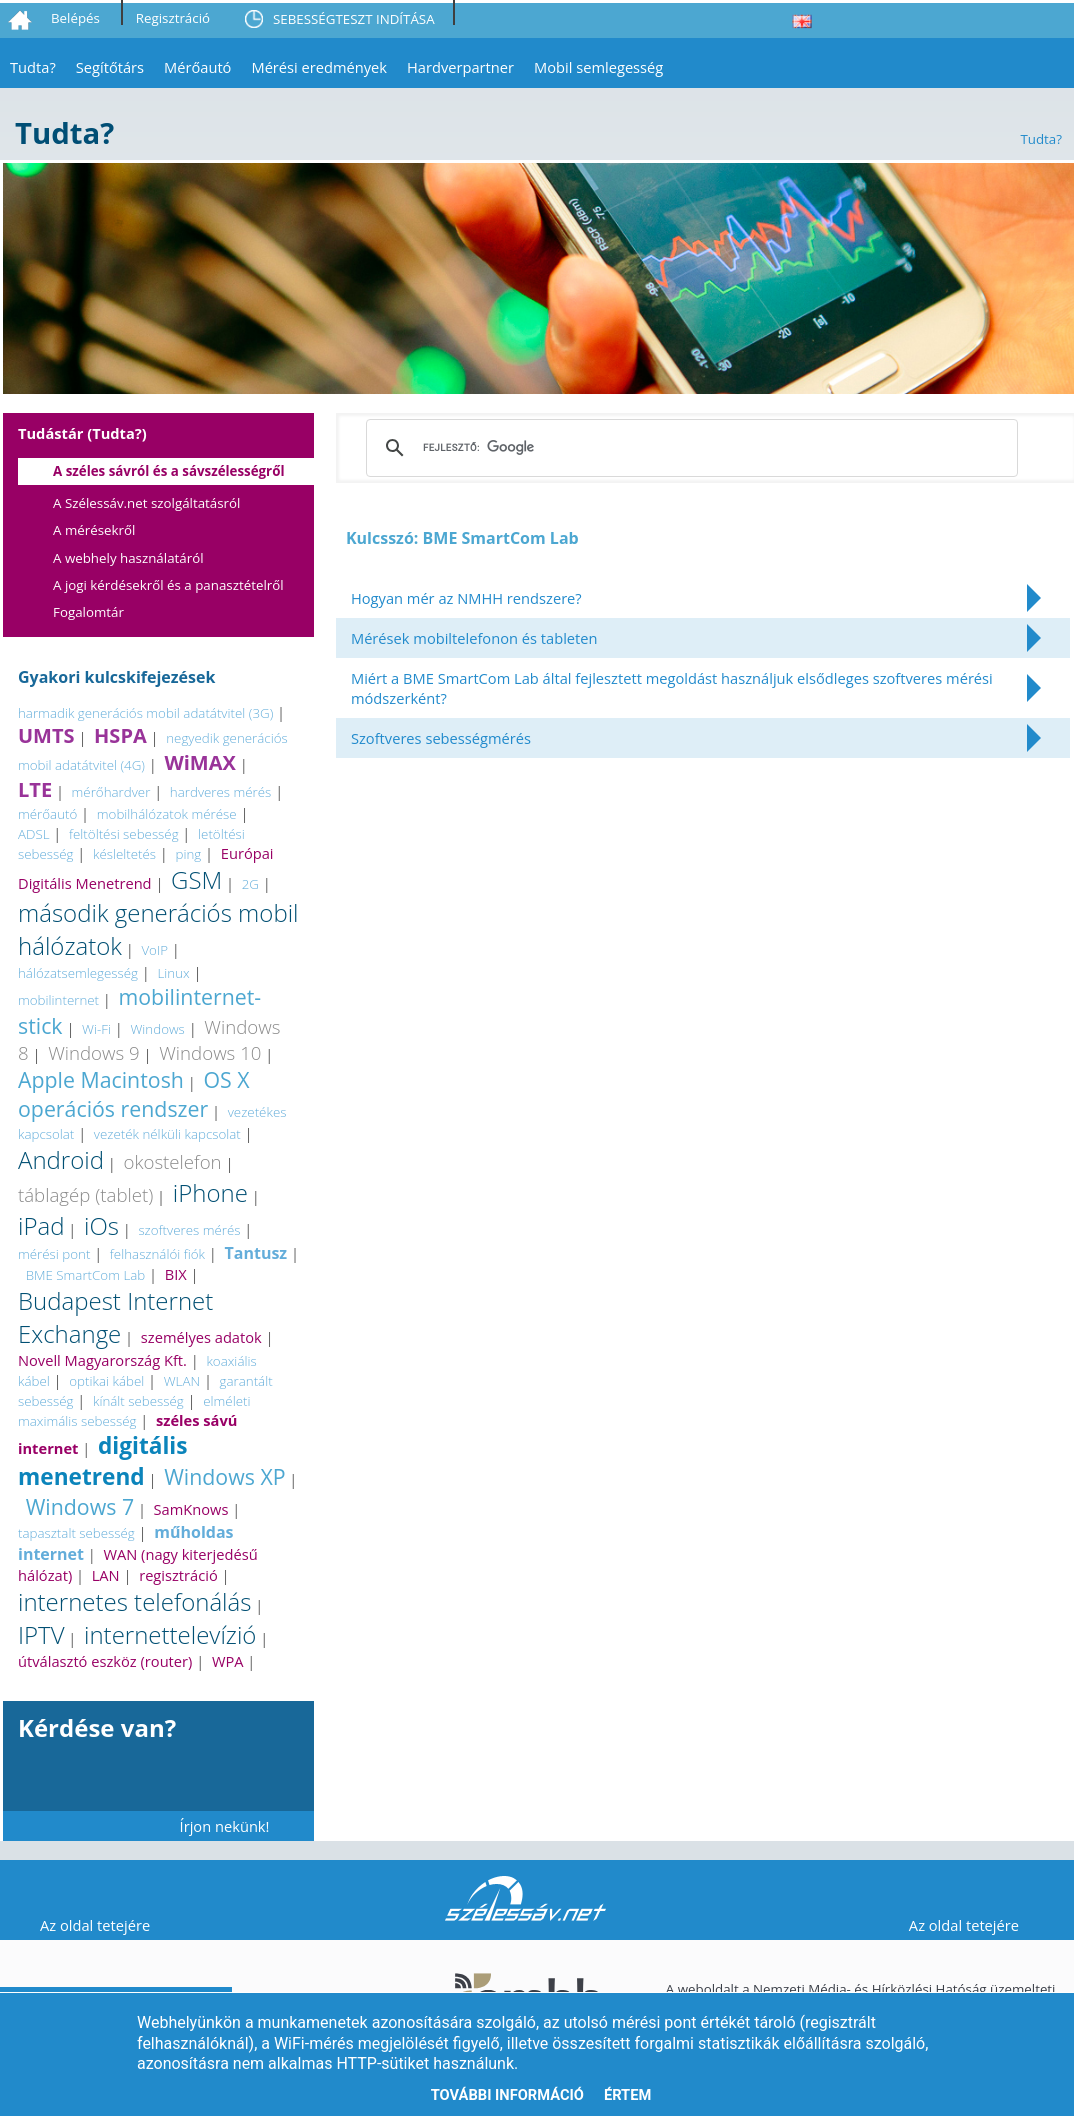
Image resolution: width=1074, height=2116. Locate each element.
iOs (101, 1225)
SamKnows (191, 1509)
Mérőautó (197, 67)
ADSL (34, 834)
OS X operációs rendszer (134, 1094)
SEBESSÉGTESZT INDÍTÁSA (354, 19)
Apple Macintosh (101, 1079)
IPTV (41, 1634)
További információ (507, 2095)
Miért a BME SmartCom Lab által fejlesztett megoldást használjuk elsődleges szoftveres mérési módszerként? (672, 688)
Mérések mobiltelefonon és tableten (474, 638)
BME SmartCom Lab (86, 1275)
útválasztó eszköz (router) (105, 1661)
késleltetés (124, 854)
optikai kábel (106, 1381)
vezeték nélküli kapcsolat (167, 1134)
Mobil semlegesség (598, 67)
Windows (157, 1029)
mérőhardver (111, 792)
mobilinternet (58, 1000)
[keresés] (689, 448)
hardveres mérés (220, 792)
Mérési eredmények (319, 67)
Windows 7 (80, 1506)
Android (61, 1159)
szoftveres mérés (189, 1230)
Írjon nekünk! (225, 1826)
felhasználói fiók (157, 1254)
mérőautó (47, 814)
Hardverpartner (460, 67)
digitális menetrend (103, 1461)
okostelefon (172, 1161)
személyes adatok (201, 1337)
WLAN (182, 1381)
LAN (106, 1575)
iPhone (210, 1192)
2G (250, 884)
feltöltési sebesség (124, 834)
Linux (173, 973)
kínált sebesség (138, 1401)
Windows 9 (94, 1052)
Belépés (75, 18)
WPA (228, 1661)
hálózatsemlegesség (78, 973)
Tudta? (33, 67)
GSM (196, 879)
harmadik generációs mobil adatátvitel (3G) (145, 713)
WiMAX (199, 762)
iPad (41, 1225)
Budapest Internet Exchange (115, 1317)
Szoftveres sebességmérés (441, 738)
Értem (627, 2095)
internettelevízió (170, 1634)
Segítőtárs (110, 67)
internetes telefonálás (134, 1601)
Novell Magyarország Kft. (102, 1360)
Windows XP (224, 1476)
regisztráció (178, 1575)
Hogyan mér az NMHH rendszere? (466, 598)
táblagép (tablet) (85, 1194)
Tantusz (255, 1253)
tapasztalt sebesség (76, 1533)
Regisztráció (173, 18)
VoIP (154, 950)
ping (189, 854)
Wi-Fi (96, 1029)
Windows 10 (210, 1052)
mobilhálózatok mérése (167, 814)
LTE (35, 789)
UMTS (46, 735)
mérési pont (54, 1254)
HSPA (120, 735)
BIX (176, 1274)
